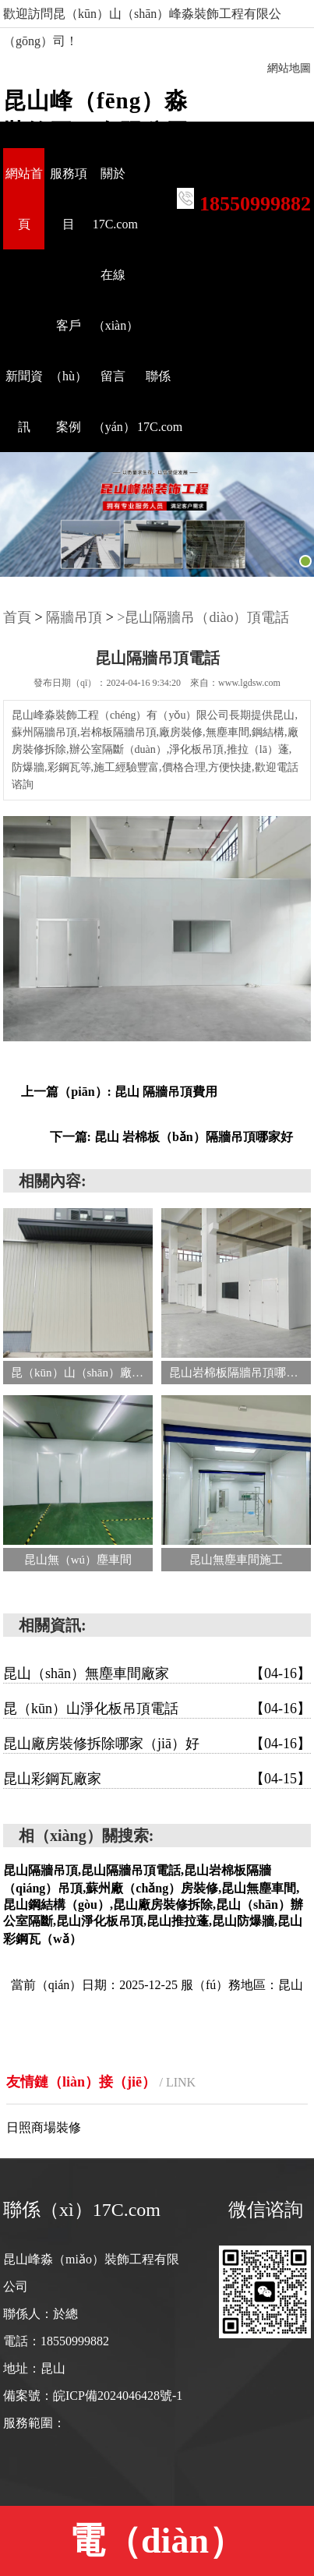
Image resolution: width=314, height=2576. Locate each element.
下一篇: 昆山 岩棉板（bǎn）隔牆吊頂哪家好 (171, 1136)
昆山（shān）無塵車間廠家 (157, 1673)
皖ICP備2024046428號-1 (117, 2395)
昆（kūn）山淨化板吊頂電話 (157, 1708)
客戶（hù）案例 (68, 376)
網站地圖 (289, 68)
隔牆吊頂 (74, 617)
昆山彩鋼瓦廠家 (157, 1778)
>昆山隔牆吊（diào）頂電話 (203, 617)
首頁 (17, 617)
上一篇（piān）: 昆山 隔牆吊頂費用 (119, 1091)
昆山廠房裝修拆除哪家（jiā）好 (157, 1743)
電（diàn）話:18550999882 (156, 2548)
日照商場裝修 (43, 2127)
